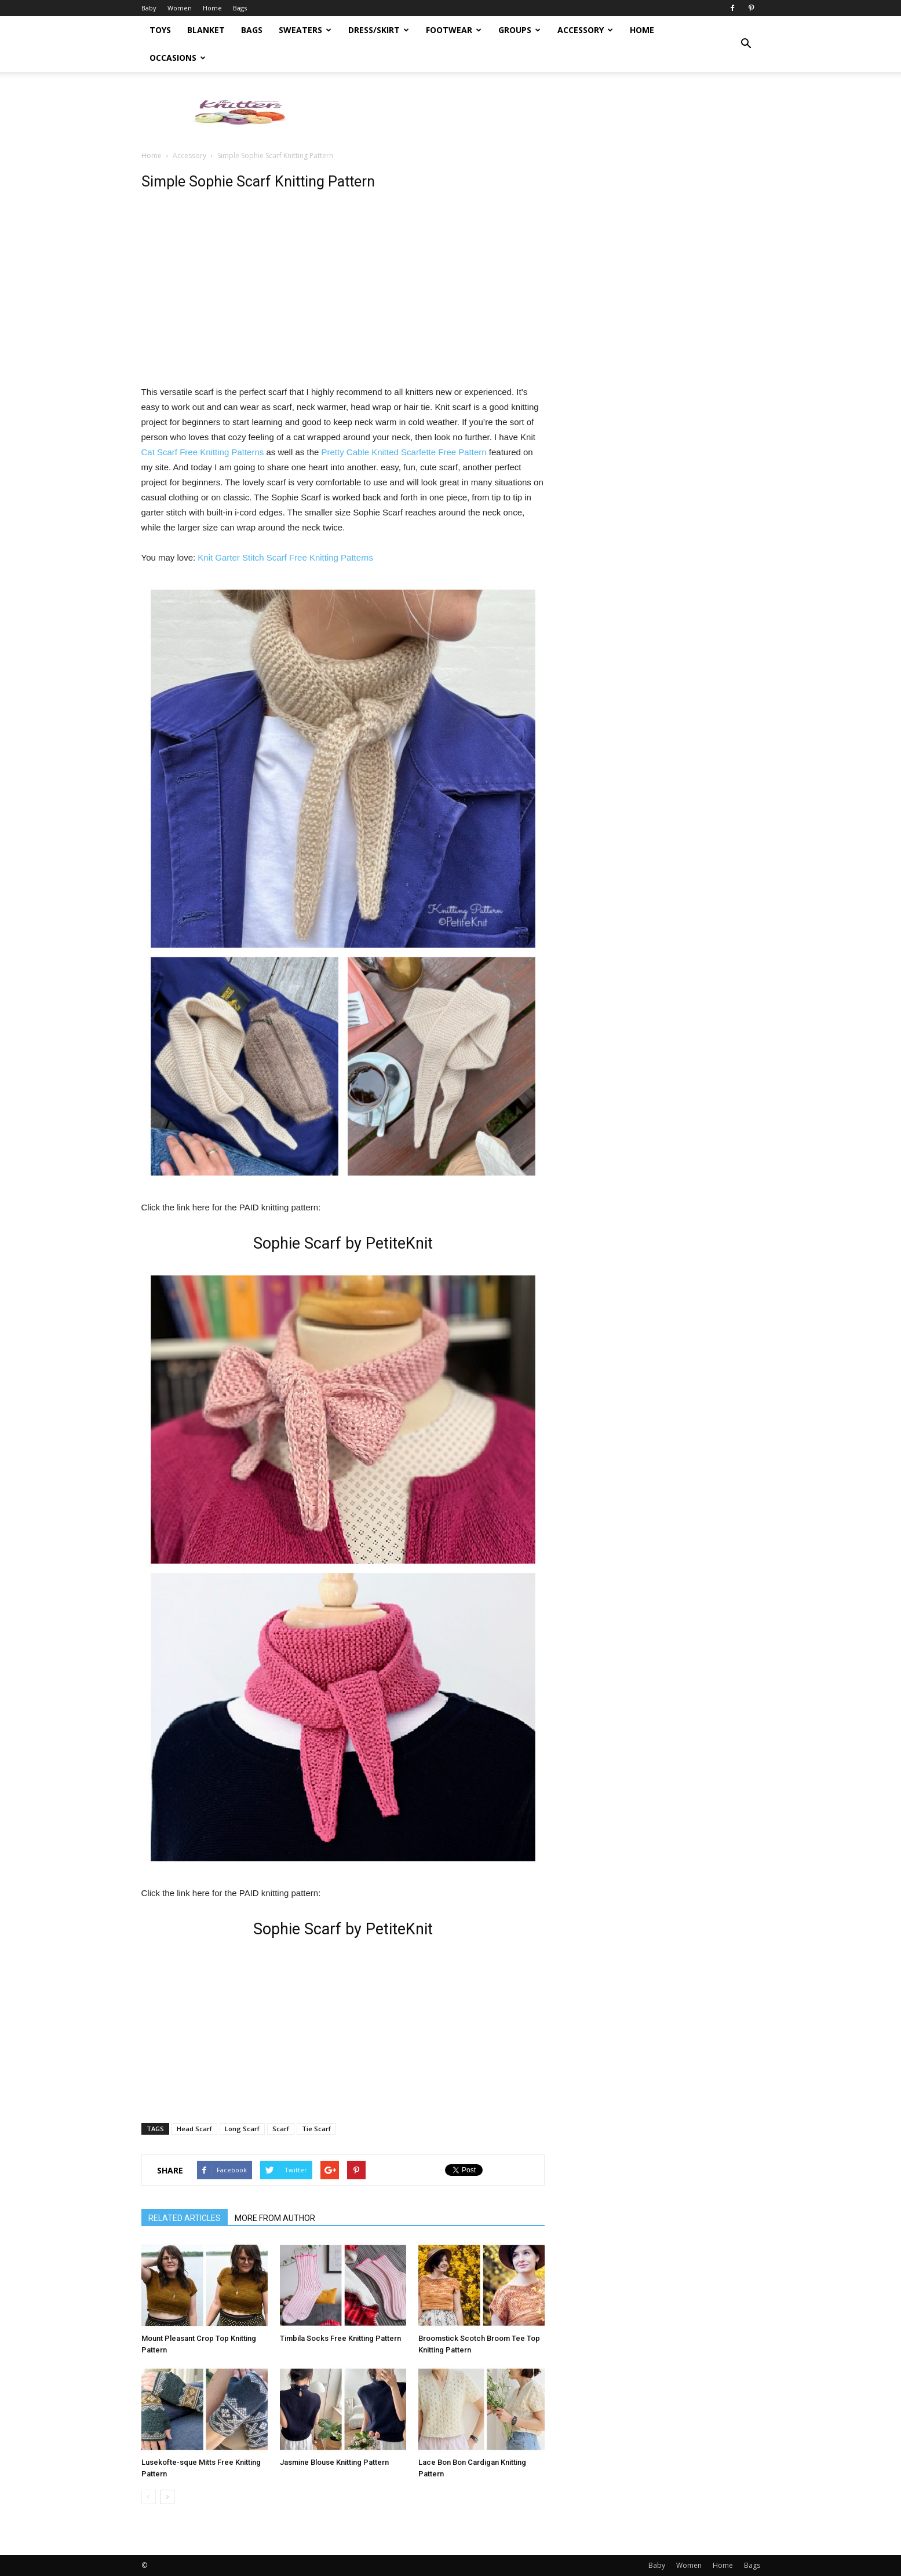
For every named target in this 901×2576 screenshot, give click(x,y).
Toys (160, 29)
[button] (746, 44)
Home (212, 7)
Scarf (280, 2128)
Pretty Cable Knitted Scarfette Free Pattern (403, 452)
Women (179, 7)
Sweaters (305, 29)
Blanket (206, 29)
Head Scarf (194, 2128)
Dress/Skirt (378, 29)
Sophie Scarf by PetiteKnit (343, 1243)
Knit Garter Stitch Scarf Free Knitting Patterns (285, 557)
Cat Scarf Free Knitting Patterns (202, 452)
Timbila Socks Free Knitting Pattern (340, 2338)
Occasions (177, 57)
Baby (148, 7)
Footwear (453, 29)
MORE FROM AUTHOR (275, 2218)
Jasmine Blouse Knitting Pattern (334, 2462)
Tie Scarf (316, 2128)
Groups (519, 29)
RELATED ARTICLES (184, 2218)
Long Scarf (242, 2128)
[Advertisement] (549, 112)
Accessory (585, 29)
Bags (240, 7)
